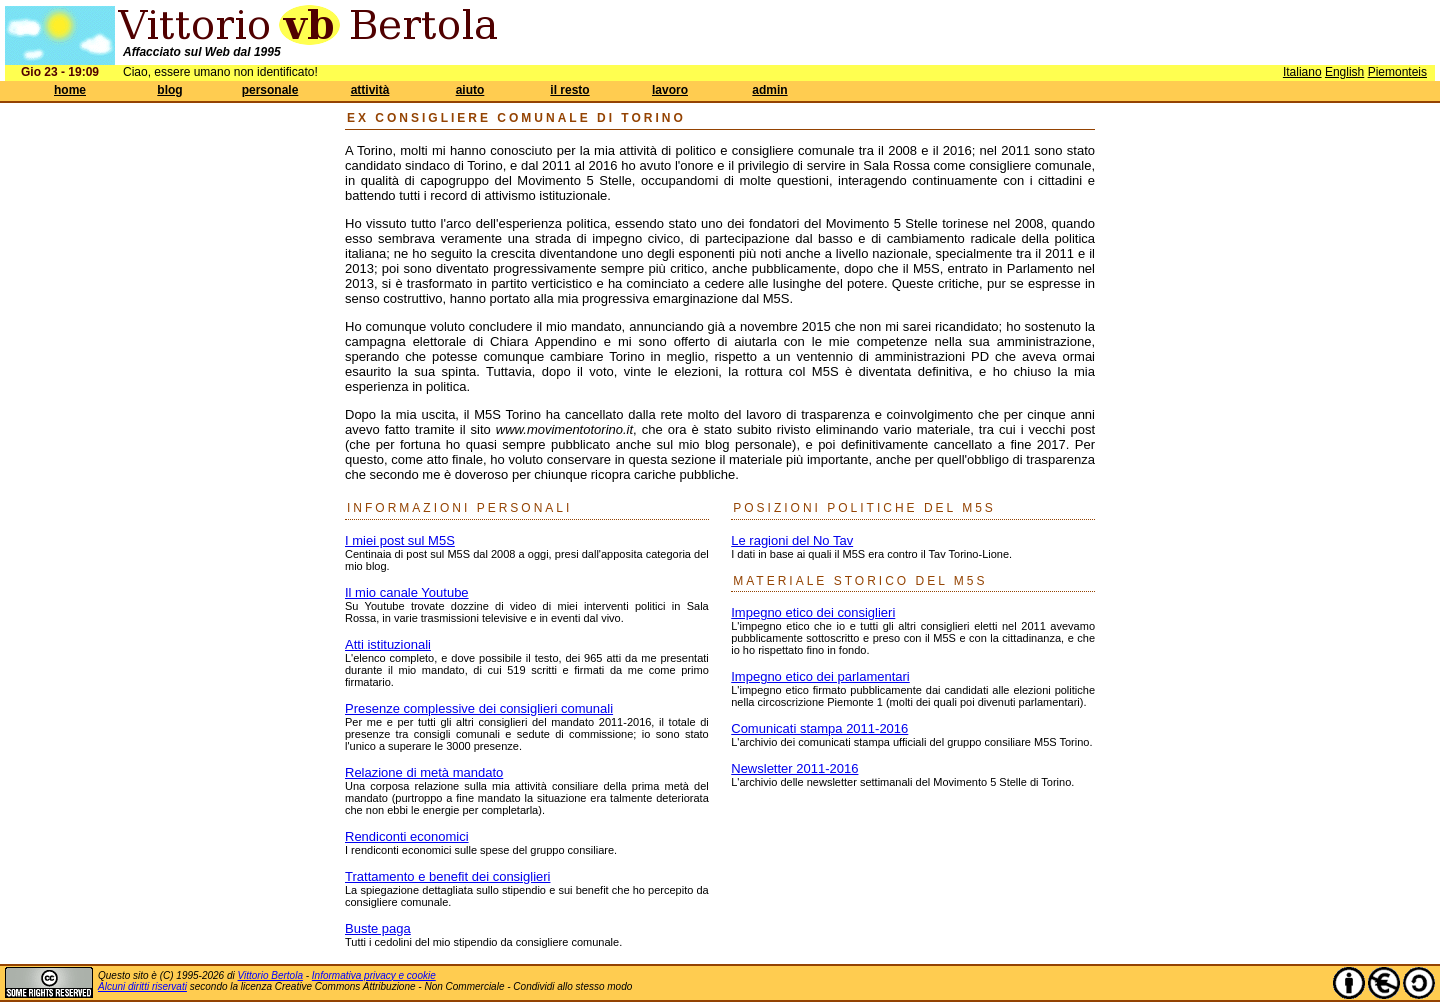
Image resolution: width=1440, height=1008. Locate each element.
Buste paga (378, 928)
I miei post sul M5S (400, 540)
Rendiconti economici (407, 836)
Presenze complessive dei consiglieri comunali (479, 708)
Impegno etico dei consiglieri (813, 612)
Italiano (1302, 72)
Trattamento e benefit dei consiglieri (447, 876)
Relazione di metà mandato (424, 772)
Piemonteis (1397, 72)
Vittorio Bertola (270, 975)
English (1344, 72)
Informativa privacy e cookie (374, 975)
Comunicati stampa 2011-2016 (819, 728)
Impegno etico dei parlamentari (820, 676)
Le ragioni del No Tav (792, 540)
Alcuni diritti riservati (142, 986)
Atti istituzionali (388, 644)
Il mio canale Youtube (407, 592)
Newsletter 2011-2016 (794, 768)
